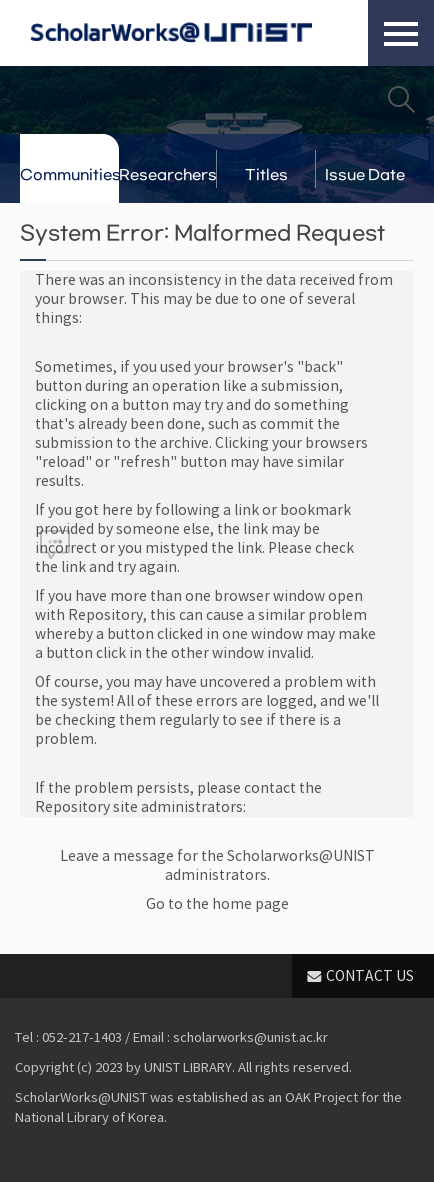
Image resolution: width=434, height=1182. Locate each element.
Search (401, 99)
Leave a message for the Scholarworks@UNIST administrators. (217, 865)
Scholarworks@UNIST (171, 33)
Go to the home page (217, 904)
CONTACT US (370, 976)
